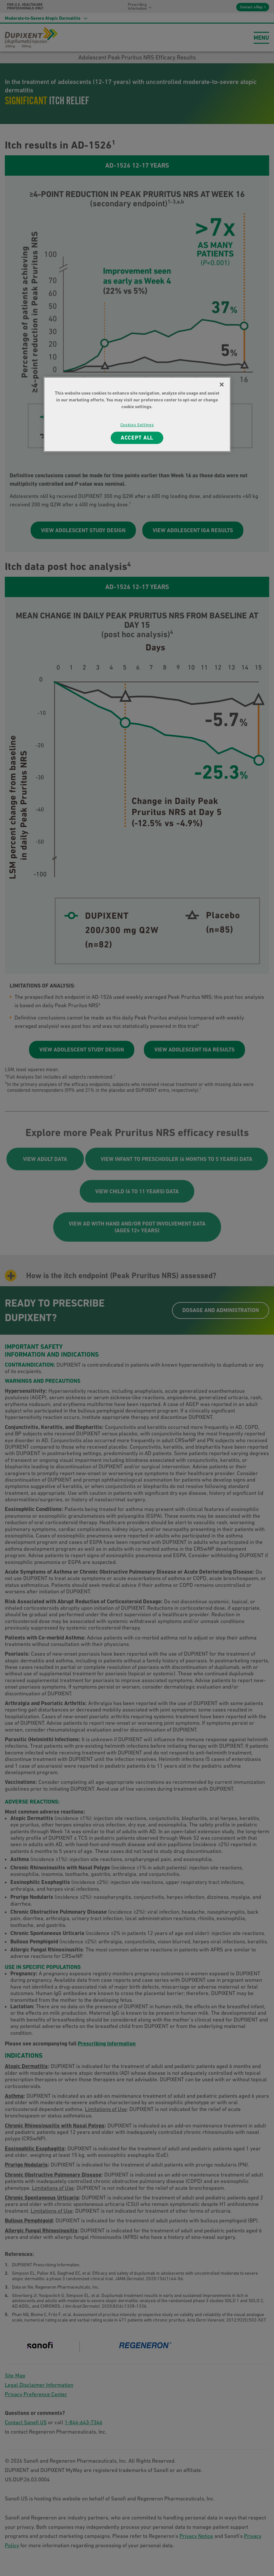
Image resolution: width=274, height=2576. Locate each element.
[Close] (222, 384)
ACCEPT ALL (137, 437)
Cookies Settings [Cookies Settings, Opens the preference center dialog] (137, 424)
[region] (137, 414)
